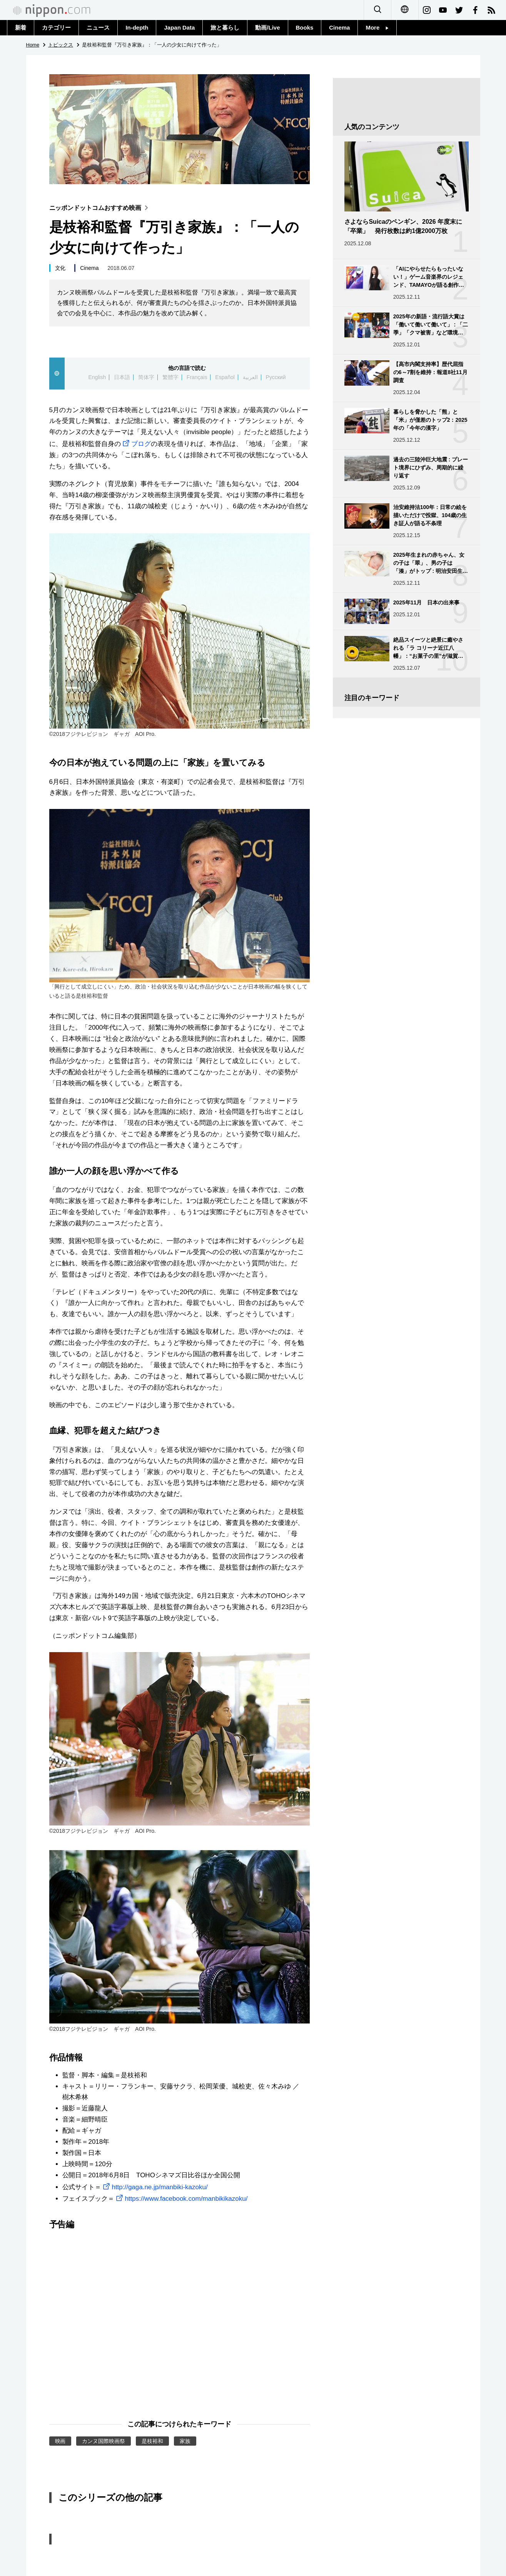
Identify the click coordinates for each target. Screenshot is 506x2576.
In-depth (136, 27)
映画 (60, 2441)
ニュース (98, 27)
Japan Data (179, 27)
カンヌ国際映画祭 (103, 2441)
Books (305, 27)
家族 (185, 2441)
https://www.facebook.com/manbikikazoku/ (180, 2198)
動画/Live (267, 27)
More (377, 27)
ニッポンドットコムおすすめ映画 (100, 208)
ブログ (136, 444)
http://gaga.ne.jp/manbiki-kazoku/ (154, 2187)
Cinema (339, 27)
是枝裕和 (152, 2441)
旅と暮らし (224, 27)
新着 (21, 27)
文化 (60, 268)
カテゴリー (56, 27)
